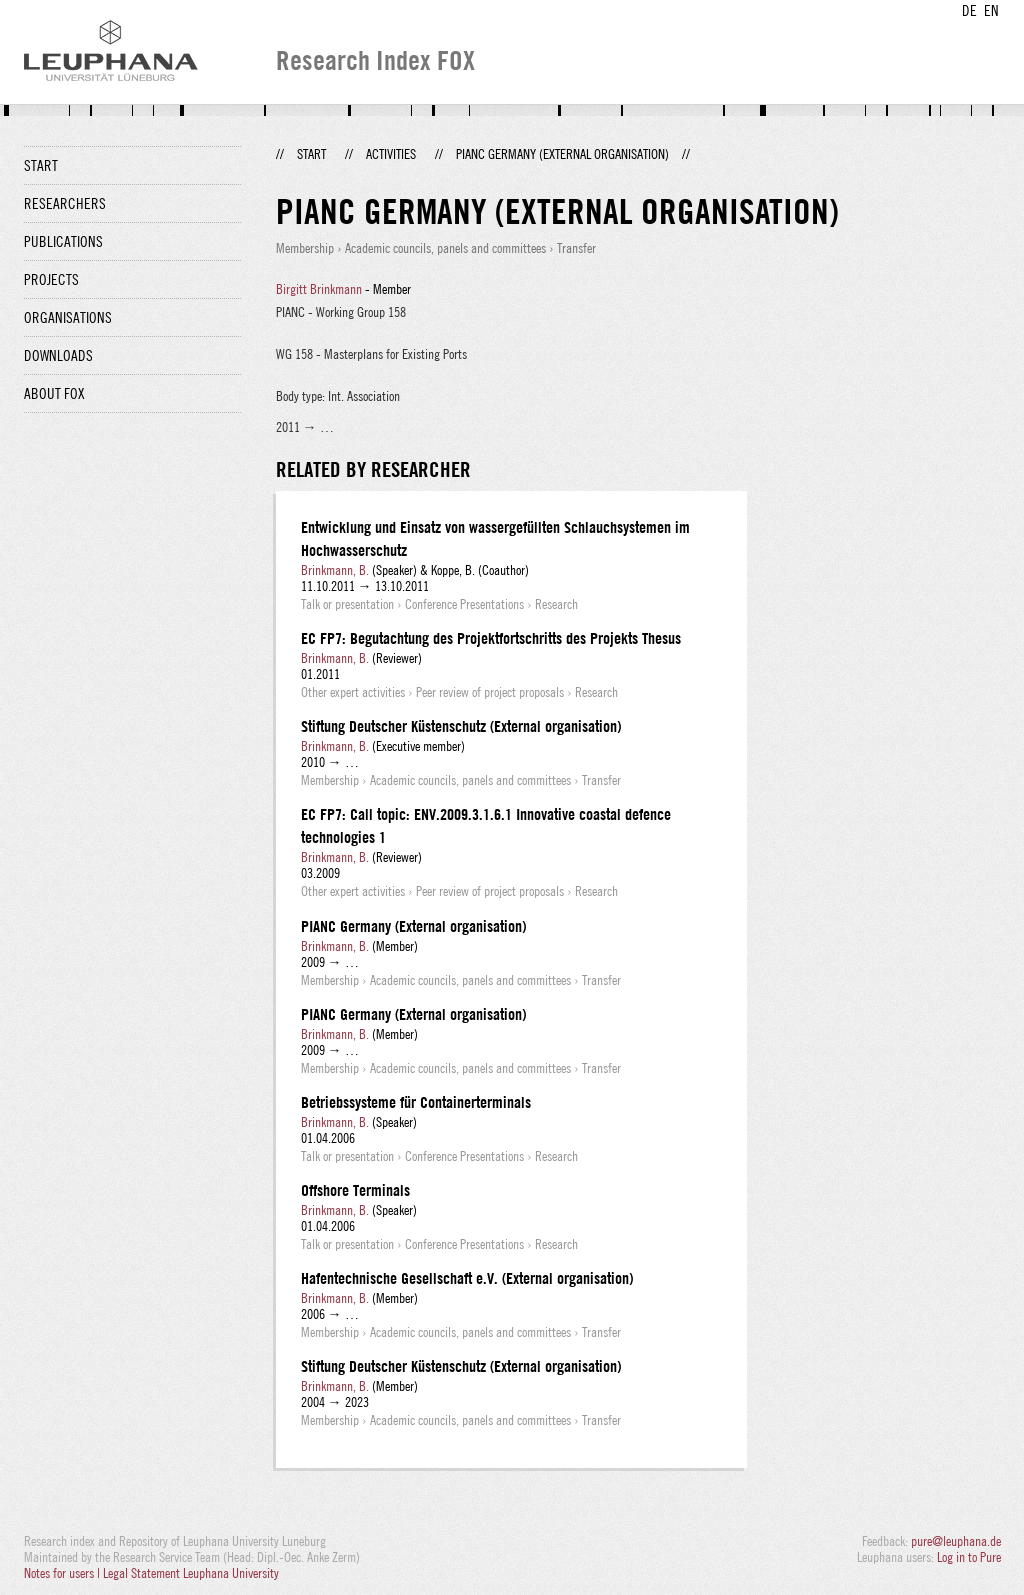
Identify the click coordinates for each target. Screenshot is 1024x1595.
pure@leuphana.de (956, 1541)
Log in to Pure (969, 1557)
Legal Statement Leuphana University (191, 1573)
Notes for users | (63, 1573)
